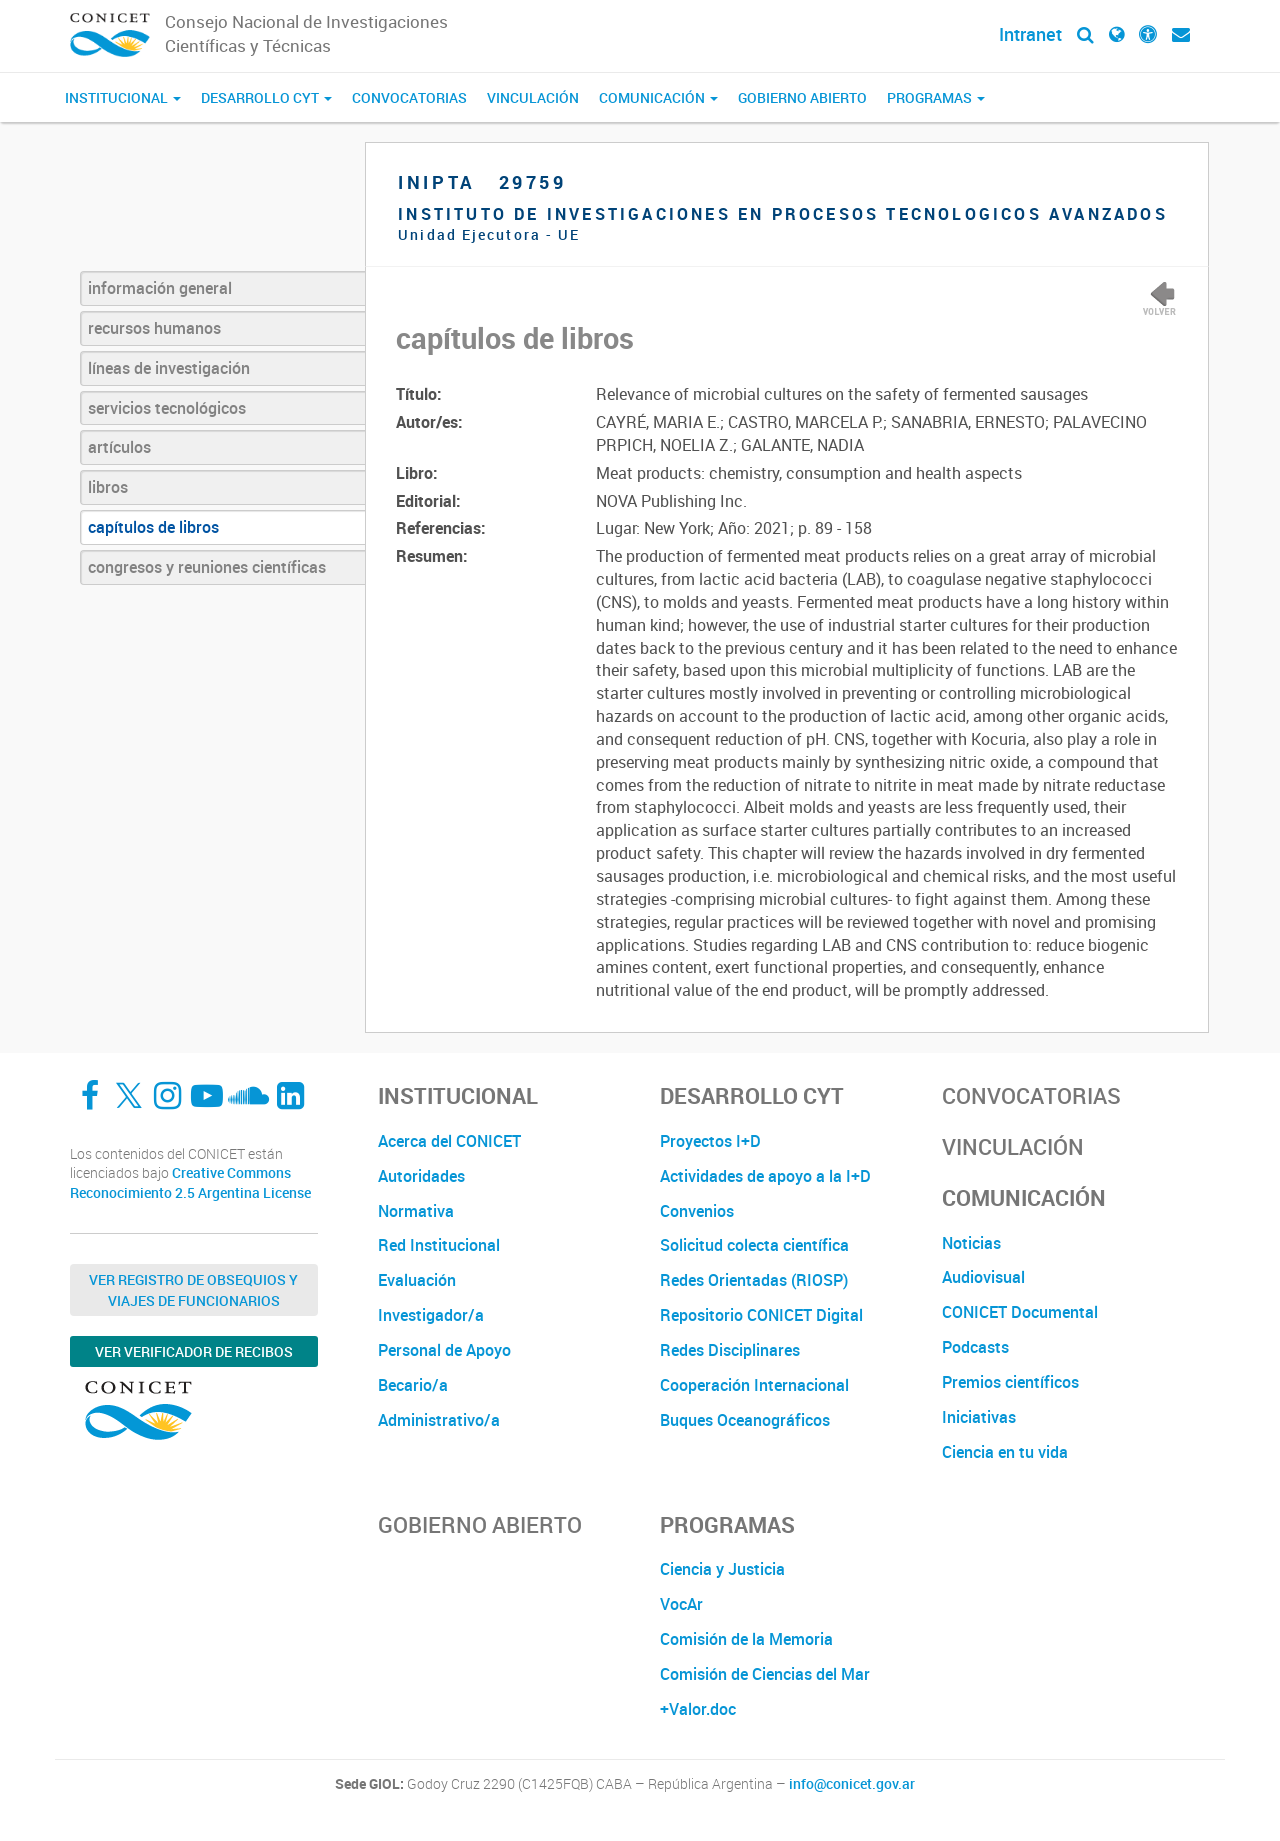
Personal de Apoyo (444, 1350)
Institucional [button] (123, 97)
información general (160, 288)
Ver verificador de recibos (194, 1351)
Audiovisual (983, 1277)
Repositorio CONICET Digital (761, 1315)
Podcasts (975, 1347)
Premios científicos (1010, 1382)
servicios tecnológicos (167, 408)
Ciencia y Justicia (722, 1569)
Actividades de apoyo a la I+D (765, 1176)
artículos (119, 447)
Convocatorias (409, 97)
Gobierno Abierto (802, 97)
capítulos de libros (153, 527)
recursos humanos (154, 328)
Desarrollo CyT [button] (266, 97)
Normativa (416, 1211)
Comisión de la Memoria (746, 1639)
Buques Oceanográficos (745, 1420)
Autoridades (421, 1176)
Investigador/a (431, 1315)
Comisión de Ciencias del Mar (765, 1674)
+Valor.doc (698, 1709)
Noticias (971, 1243)
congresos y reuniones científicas (207, 567)
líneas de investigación (169, 368)
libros (108, 487)
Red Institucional (439, 1245)
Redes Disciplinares (730, 1350)
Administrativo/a (439, 1420)
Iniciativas (979, 1417)
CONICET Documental (1020, 1312)
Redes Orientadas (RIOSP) (754, 1280)
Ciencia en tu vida (1005, 1452)
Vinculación (533, 97)
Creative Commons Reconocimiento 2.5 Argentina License (190, 1182)
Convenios (697, 1211)
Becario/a (413, 1385)
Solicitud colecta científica (754, 1245)
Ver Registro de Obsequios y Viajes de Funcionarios (193, 1290)
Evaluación (417, 1280)
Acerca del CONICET (449, 1141)
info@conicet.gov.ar (852, 1784)
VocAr (681, 1604)
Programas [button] (936, 97)
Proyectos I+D (710, 1141)
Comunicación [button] (658, 97)
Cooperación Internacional (754, 1385)
